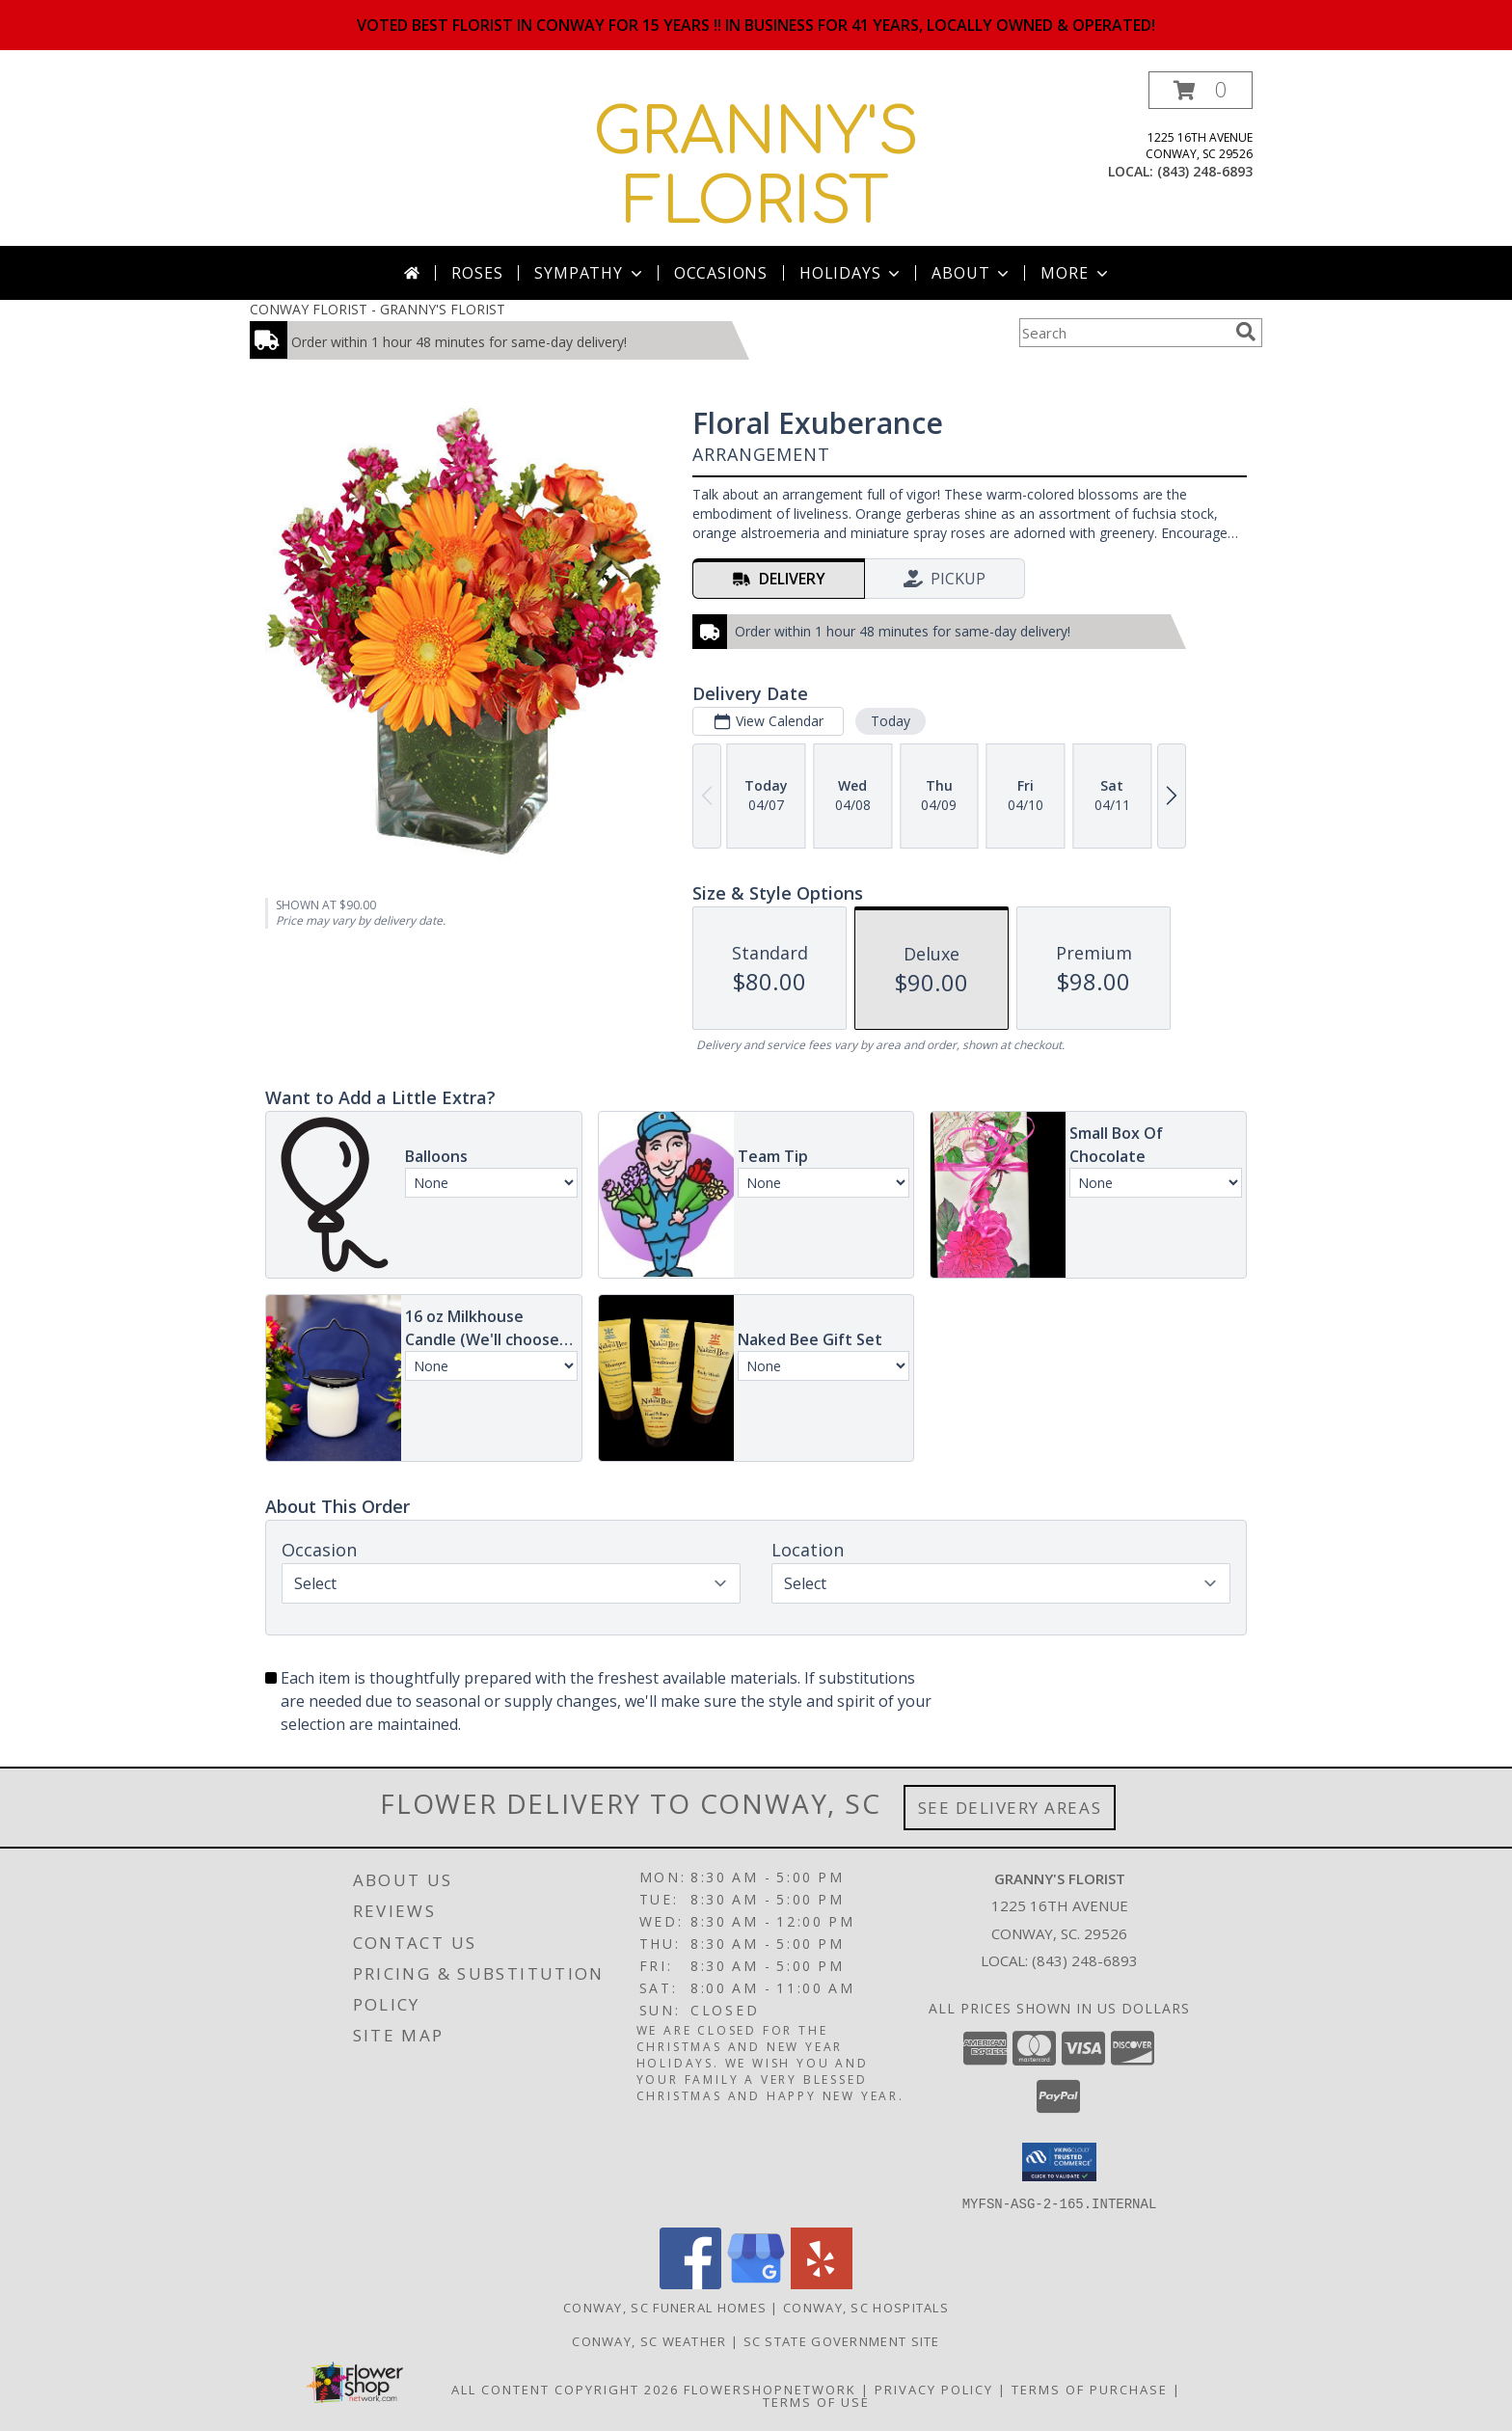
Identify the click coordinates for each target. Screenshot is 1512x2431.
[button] (1200, 90)
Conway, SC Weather (649, 2340)
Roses (476, 273)
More (1075, 273)
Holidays (851, 273)
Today (890, 721)
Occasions (721, 273)
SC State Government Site (841, 2340)
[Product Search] (1123, 332)
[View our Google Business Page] (756, 2283)
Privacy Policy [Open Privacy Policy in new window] (934, 2388)
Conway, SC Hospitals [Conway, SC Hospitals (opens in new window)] (866, 2306)
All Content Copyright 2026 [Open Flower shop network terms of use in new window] (565, 2388)
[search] (1245, 331)
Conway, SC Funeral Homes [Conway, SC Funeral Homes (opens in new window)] (665, 2306)
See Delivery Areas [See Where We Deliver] (1010, 1807)
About (972, 273)
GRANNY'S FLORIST (756, 167)
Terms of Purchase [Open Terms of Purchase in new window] (1090, 2388)
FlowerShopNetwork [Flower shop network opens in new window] (770, 2388)
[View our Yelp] (821, 2283)
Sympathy (589, 273)
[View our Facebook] (690, 2283)
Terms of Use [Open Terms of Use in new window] (816, 2401)
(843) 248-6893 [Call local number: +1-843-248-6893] (1205, 171)
